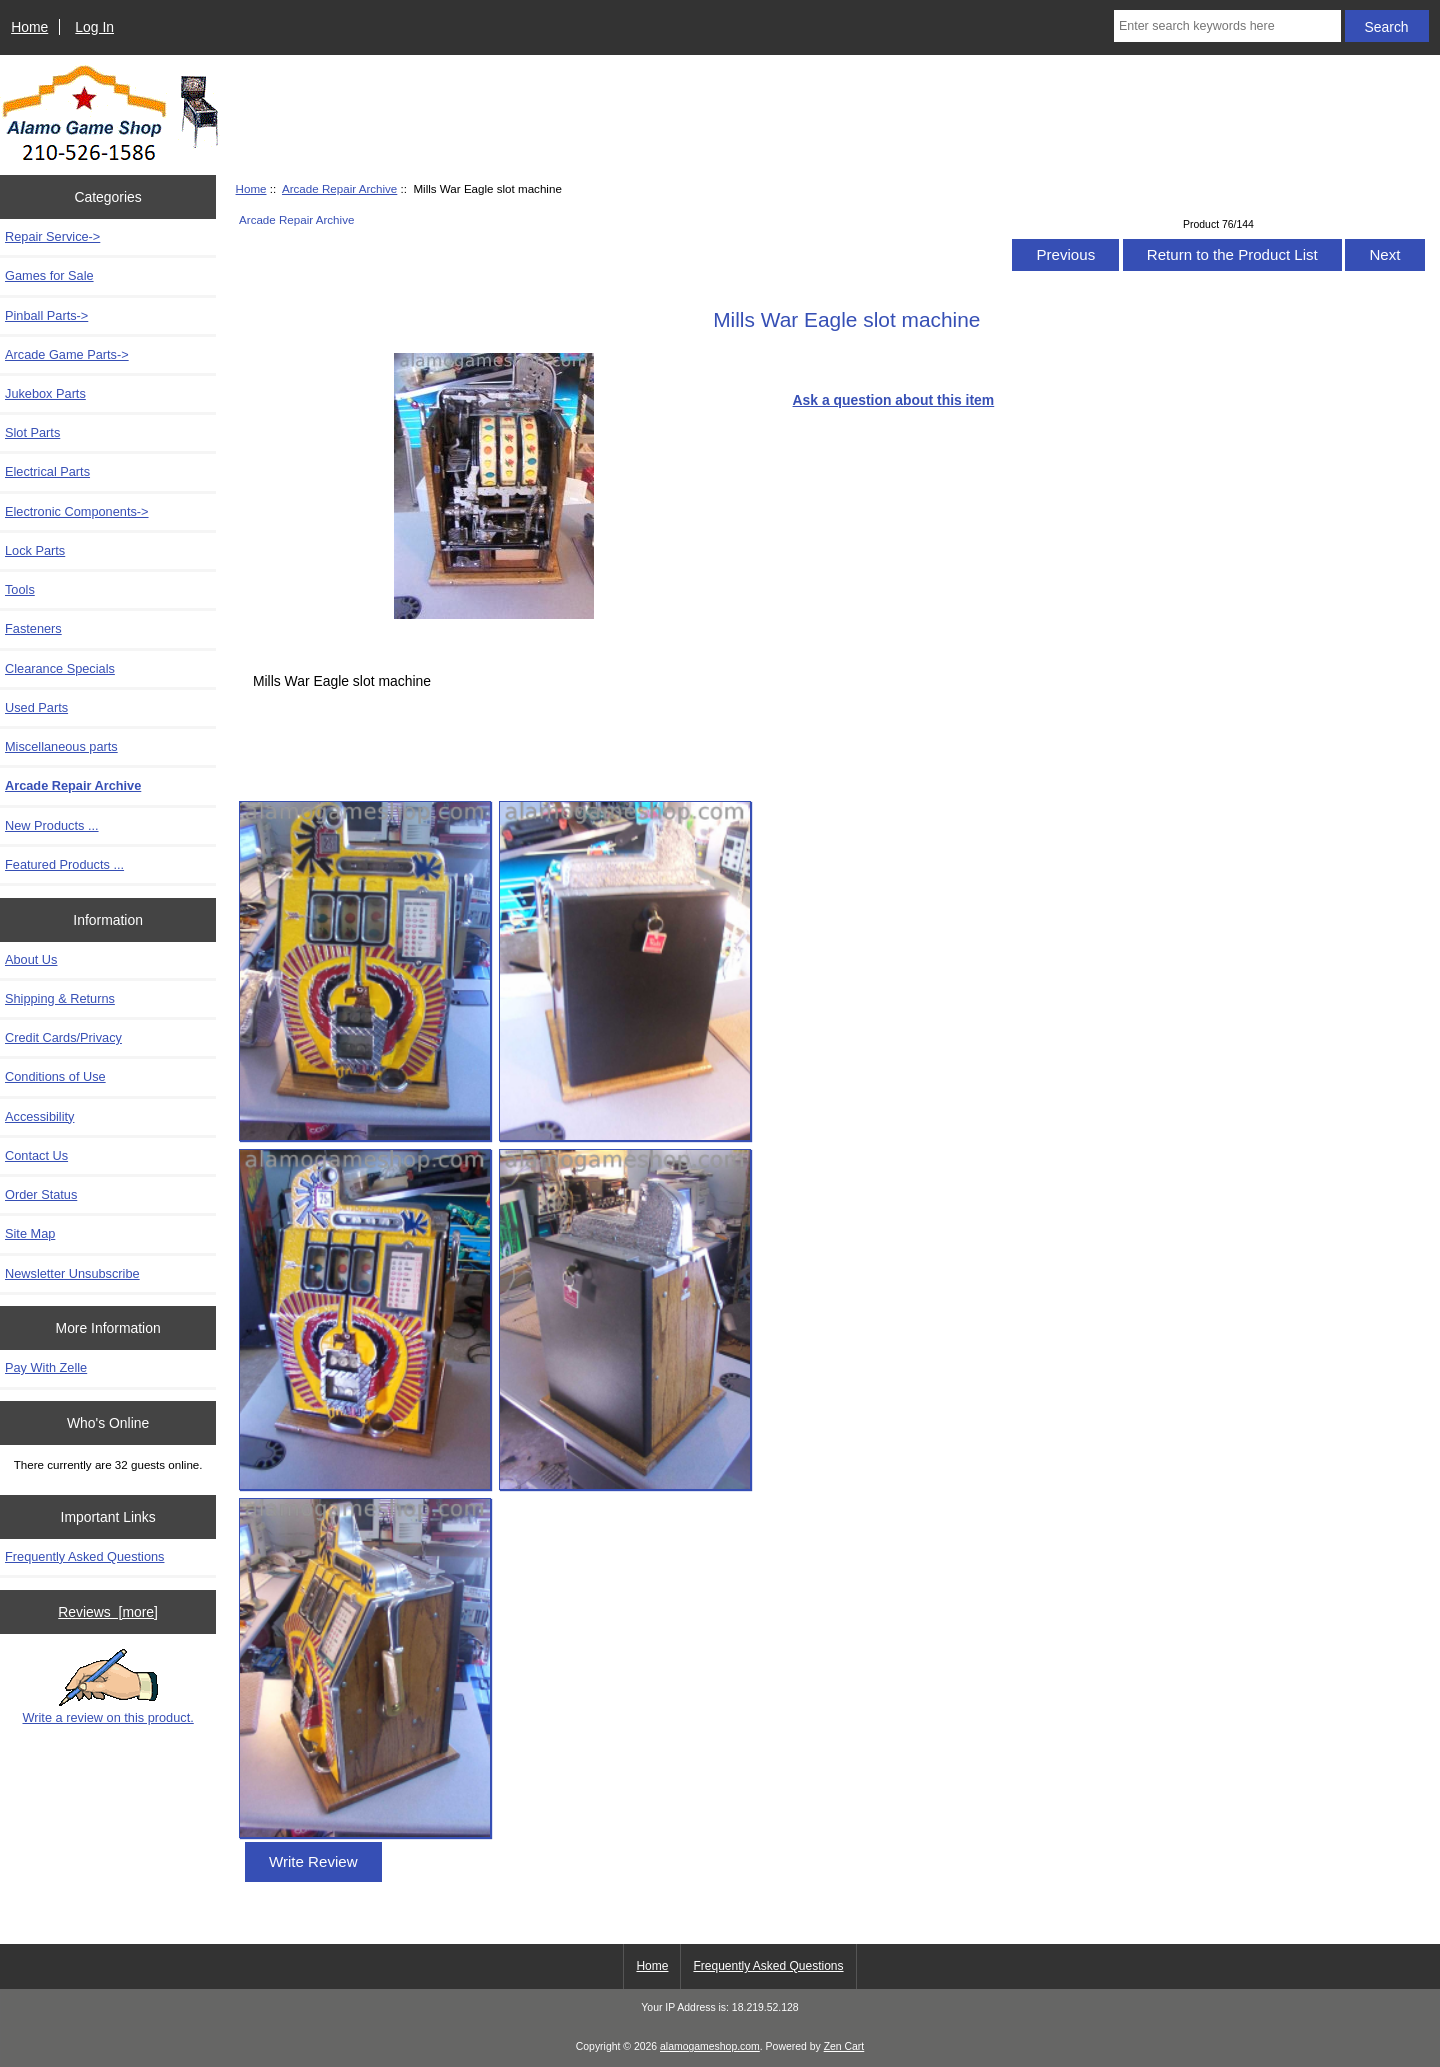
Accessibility (39, 1116)
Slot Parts (32, 432)
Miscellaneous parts (61, 746)
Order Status (41, 1194)
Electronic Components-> (77, 511)
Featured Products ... (64, 864)
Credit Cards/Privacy (63, 1037)
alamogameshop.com (710, 2046)
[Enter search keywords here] (1227, 26)
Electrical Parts (47, 471)
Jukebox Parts (45, 393)
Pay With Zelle (46, 1367)
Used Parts (36, 707)
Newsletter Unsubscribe (72, 1273)
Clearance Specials (60, 668)
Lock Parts (35, 550)
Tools (20, 589)
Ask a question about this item (894, 400)
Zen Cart (844, 2046)
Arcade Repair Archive (339, 188)
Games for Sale (49, 275)
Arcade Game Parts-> (67, 354)
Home (29, 27)
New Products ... (52, 825)
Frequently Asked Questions (84, 1556)
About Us (31, 959)
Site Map (30, 1233)
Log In (94, 27)
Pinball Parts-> (46, 315)
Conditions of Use (55, 1076)
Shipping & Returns (60, 998)
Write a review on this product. (107, 1687)
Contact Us (36, 1155)
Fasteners (33, 628)
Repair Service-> (52, 236)
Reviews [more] (108, 1612)
